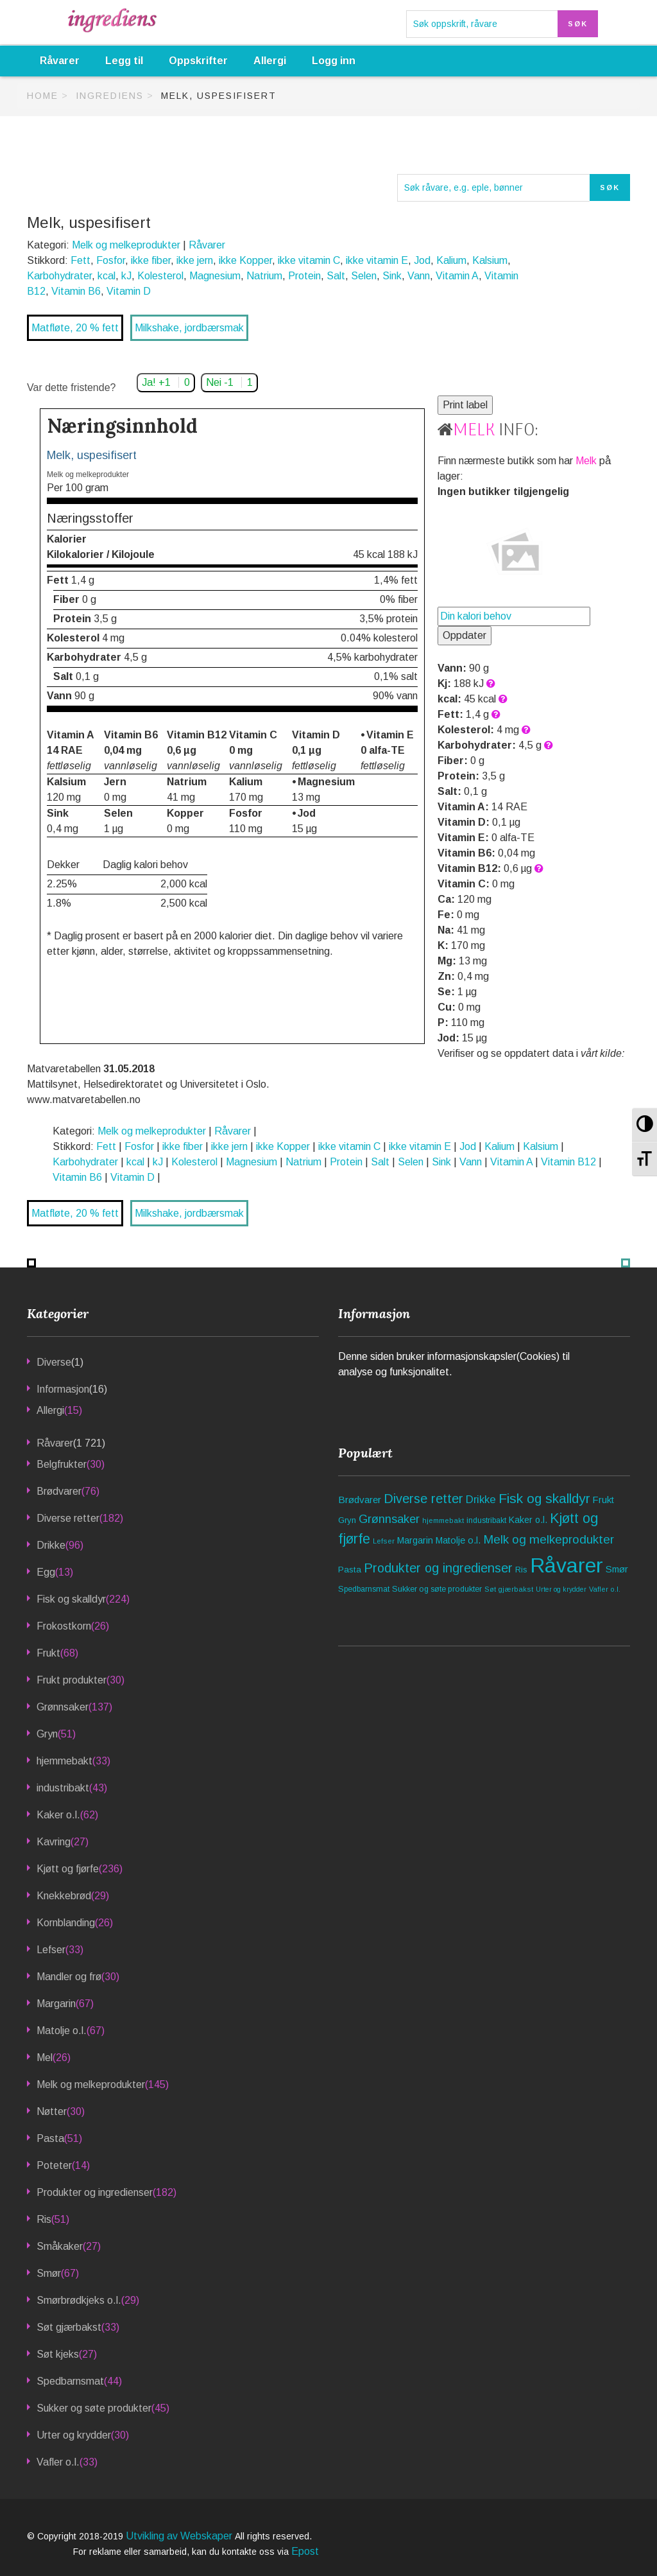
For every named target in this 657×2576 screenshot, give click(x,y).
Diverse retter (68, 1518)
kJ (126, 275)
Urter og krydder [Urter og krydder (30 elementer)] (561, 1589)
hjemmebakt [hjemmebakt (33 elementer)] (443, 1520)
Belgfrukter (62, 1464)
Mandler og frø (69, 1976)
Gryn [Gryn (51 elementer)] (347, 1520)
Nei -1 (229, 382)
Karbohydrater (59, 275)
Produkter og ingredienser (95, 2192)
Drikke (51, 1545)
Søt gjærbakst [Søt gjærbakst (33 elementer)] (508, 1589)
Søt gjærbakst (69, 2327)
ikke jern (194, 260)
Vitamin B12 (568, 1161)
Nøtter (52, 2111)
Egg (46, 1572)
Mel (45, 2057)
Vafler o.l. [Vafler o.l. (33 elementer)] (604, 1589)
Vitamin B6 (76, 291)
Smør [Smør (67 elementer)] (617, 1569)
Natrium (264, 275)
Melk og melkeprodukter (126, 244)
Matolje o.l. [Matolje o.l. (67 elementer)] (458, 1540)
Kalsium (490, 260)
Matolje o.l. (62, 2030)
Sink (392, 275)
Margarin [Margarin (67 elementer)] (415, 1540)
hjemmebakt (64, 1760)
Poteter (54, 2165)
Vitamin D (129, 291)
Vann (418, 275)
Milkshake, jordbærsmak (189, 327)
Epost (305, 2551)
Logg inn (333, 60)
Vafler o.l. (58, 2462)
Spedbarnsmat (70, 2381)
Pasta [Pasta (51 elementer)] (349, 1569)
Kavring (54, 1841)
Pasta (50, 2138)
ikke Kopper (245, 260)
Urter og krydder (74, 2435)
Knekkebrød (64, 1895)
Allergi (269, 60)
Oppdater (464, 635)
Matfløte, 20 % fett (75, 327)
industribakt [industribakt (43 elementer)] (486, 1520)
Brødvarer (59, 1491)
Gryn (47, 1733)
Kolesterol (160, 275)
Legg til (124, 60)
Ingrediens (110, 96)
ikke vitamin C (309, 260)
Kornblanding (66, 1922)
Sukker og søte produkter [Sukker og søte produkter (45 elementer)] (437, 1589)
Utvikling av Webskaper (180, 2535)
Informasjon (63, 1389)
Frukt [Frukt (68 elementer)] (603, 1500)
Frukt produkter (72, 1680)
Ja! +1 (166, 382)
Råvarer (60, 60)
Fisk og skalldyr (71, 1599)
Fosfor (110, 260)
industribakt (63, 1787)
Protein (304, 275)
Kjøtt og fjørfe (68, 1868)
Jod (422, 260)
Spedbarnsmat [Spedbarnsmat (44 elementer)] (363, 1589)
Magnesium (215, 275)
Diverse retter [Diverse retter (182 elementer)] (423, 1499)
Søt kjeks (58, 2354)
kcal (106, 275)
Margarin (56, 2003)
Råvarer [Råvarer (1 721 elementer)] (566, 1565)
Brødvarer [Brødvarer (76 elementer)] (359, 1499)
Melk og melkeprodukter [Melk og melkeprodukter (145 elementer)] (548, 1539)
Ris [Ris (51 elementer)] (521, 1569)
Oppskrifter (198, 60)
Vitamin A (457, 275)
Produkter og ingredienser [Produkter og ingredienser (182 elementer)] (438, 1568)
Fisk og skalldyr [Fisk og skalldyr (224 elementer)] (544, 1498)
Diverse (54, 1362)
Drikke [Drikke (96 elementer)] (481, 1499)
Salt (336, 275)
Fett (80, 260)
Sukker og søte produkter (94, 2408)
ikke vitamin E (377, 260)
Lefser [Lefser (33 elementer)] (384, 1541)
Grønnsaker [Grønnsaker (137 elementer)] (389, 1519)
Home (42, 96)
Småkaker (60, 2246)
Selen (364, 275)
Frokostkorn (64, 1626)
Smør (49, 2273)
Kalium (451, 260)
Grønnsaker (63, 1706)
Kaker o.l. (58, 1814)
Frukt (48, 1653)
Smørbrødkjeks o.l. (79, 2300)
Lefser (51, 1949)
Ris (44, 2219)
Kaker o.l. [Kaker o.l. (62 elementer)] (528, 1520)
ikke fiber (151, 260)
